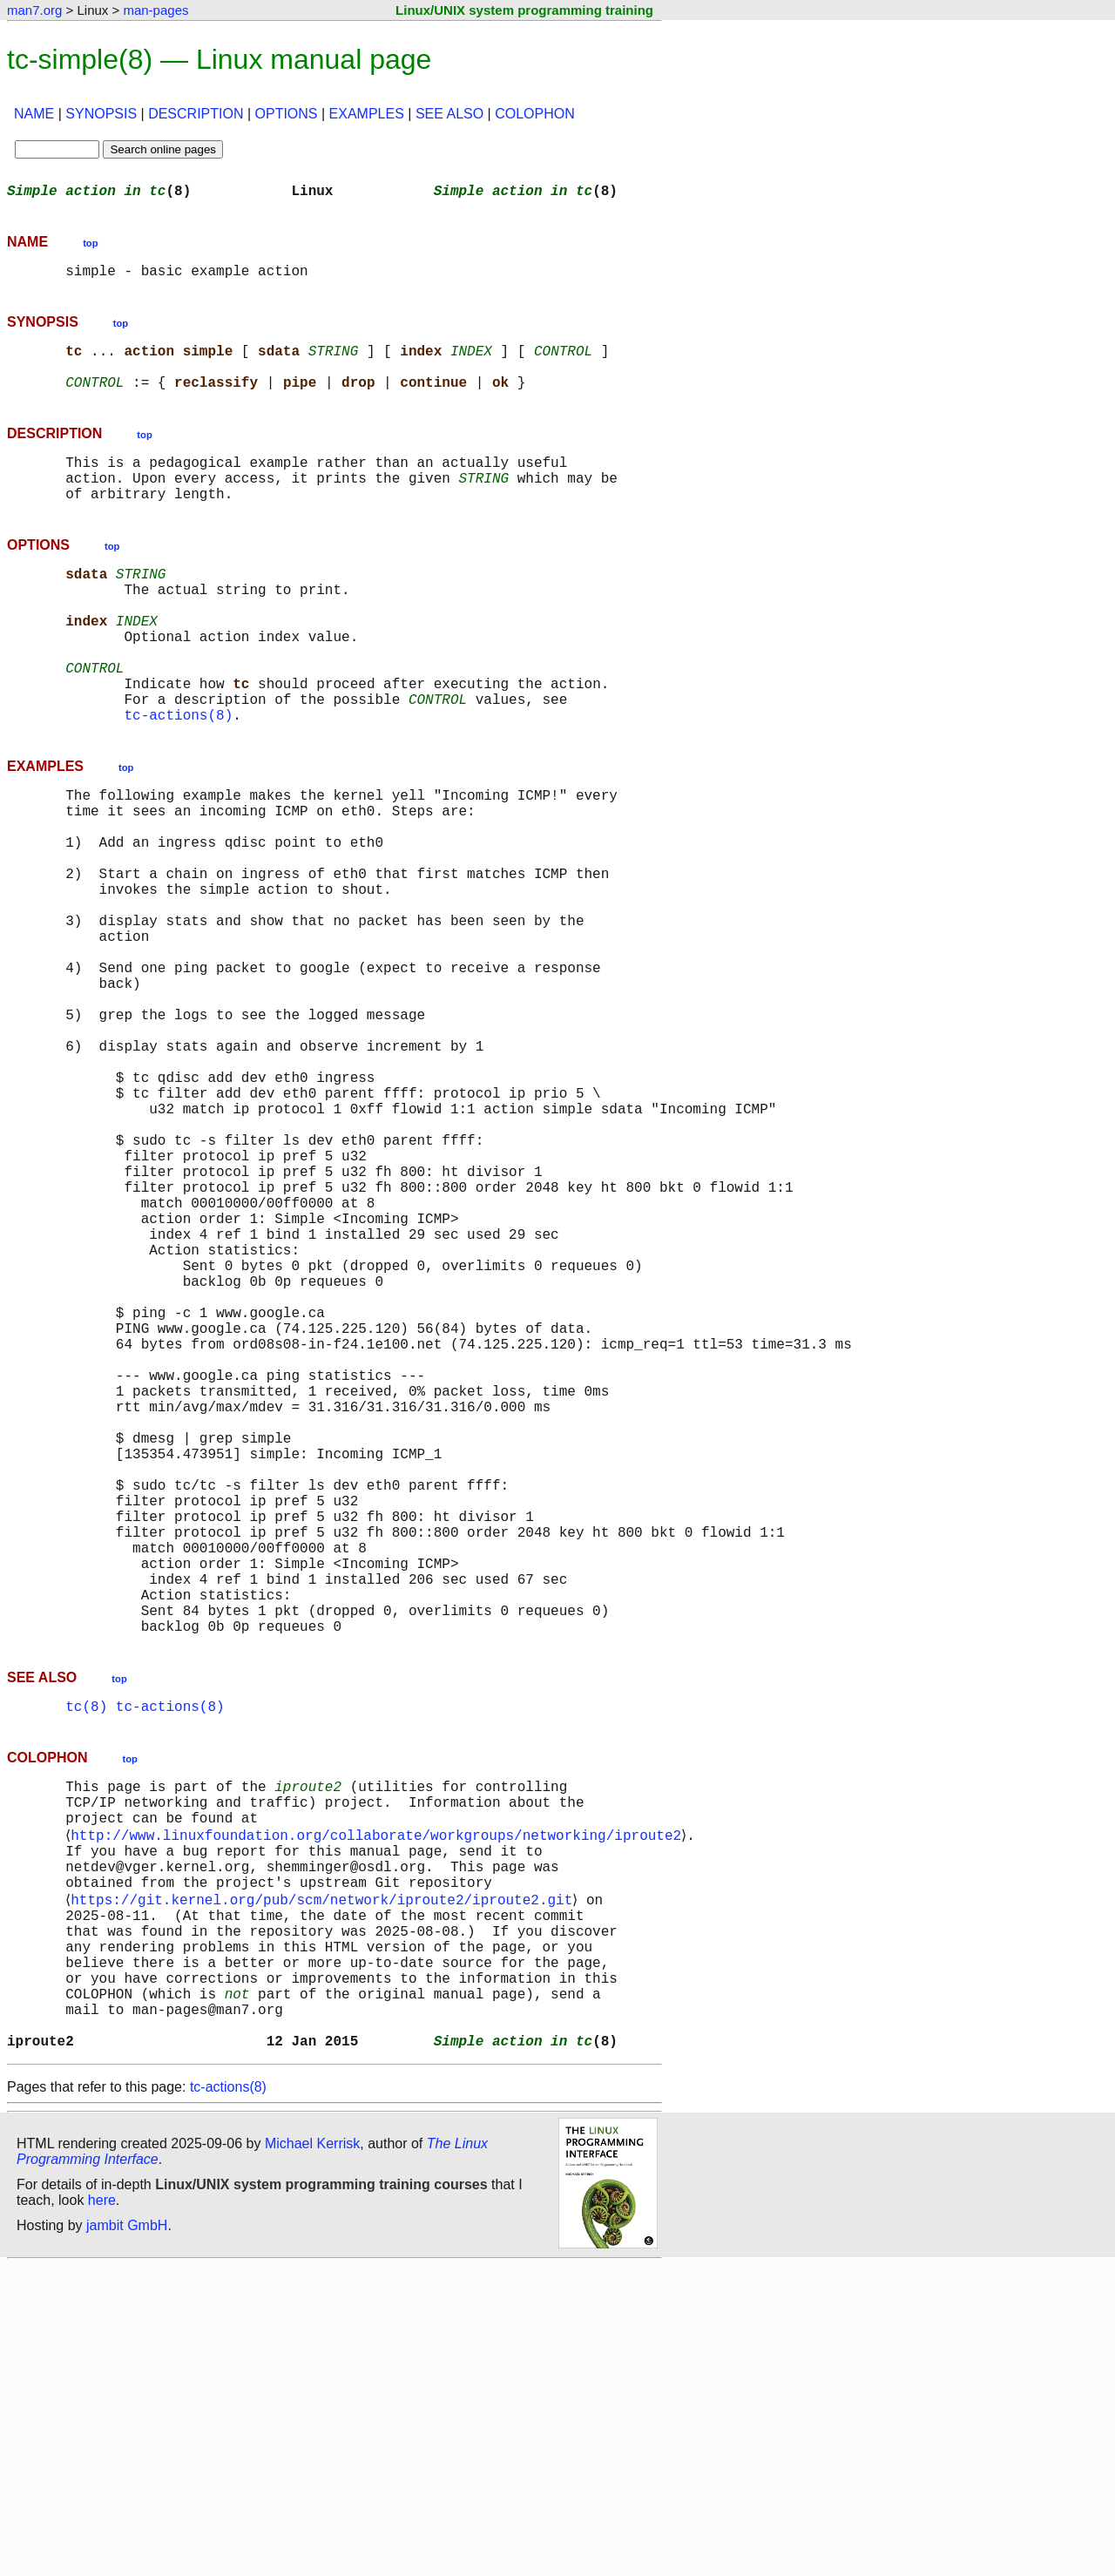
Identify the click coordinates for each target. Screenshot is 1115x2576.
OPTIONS (286, 113)
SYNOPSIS (101, 113)
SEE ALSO (449, 113)
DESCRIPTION (195, 113)
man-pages (155, 10)
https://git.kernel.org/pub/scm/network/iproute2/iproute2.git (325, 2177)
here (102, 2510)
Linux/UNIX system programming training (524, 10)
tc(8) (86, 1960)
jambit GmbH (126, 2535)
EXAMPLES (366, 113)
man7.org (34, 10)
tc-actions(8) (178, 777)
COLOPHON (535, 113)
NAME (34, 113)
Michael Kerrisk (312, 2453)
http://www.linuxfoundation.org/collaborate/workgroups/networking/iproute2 (379, 2101)
